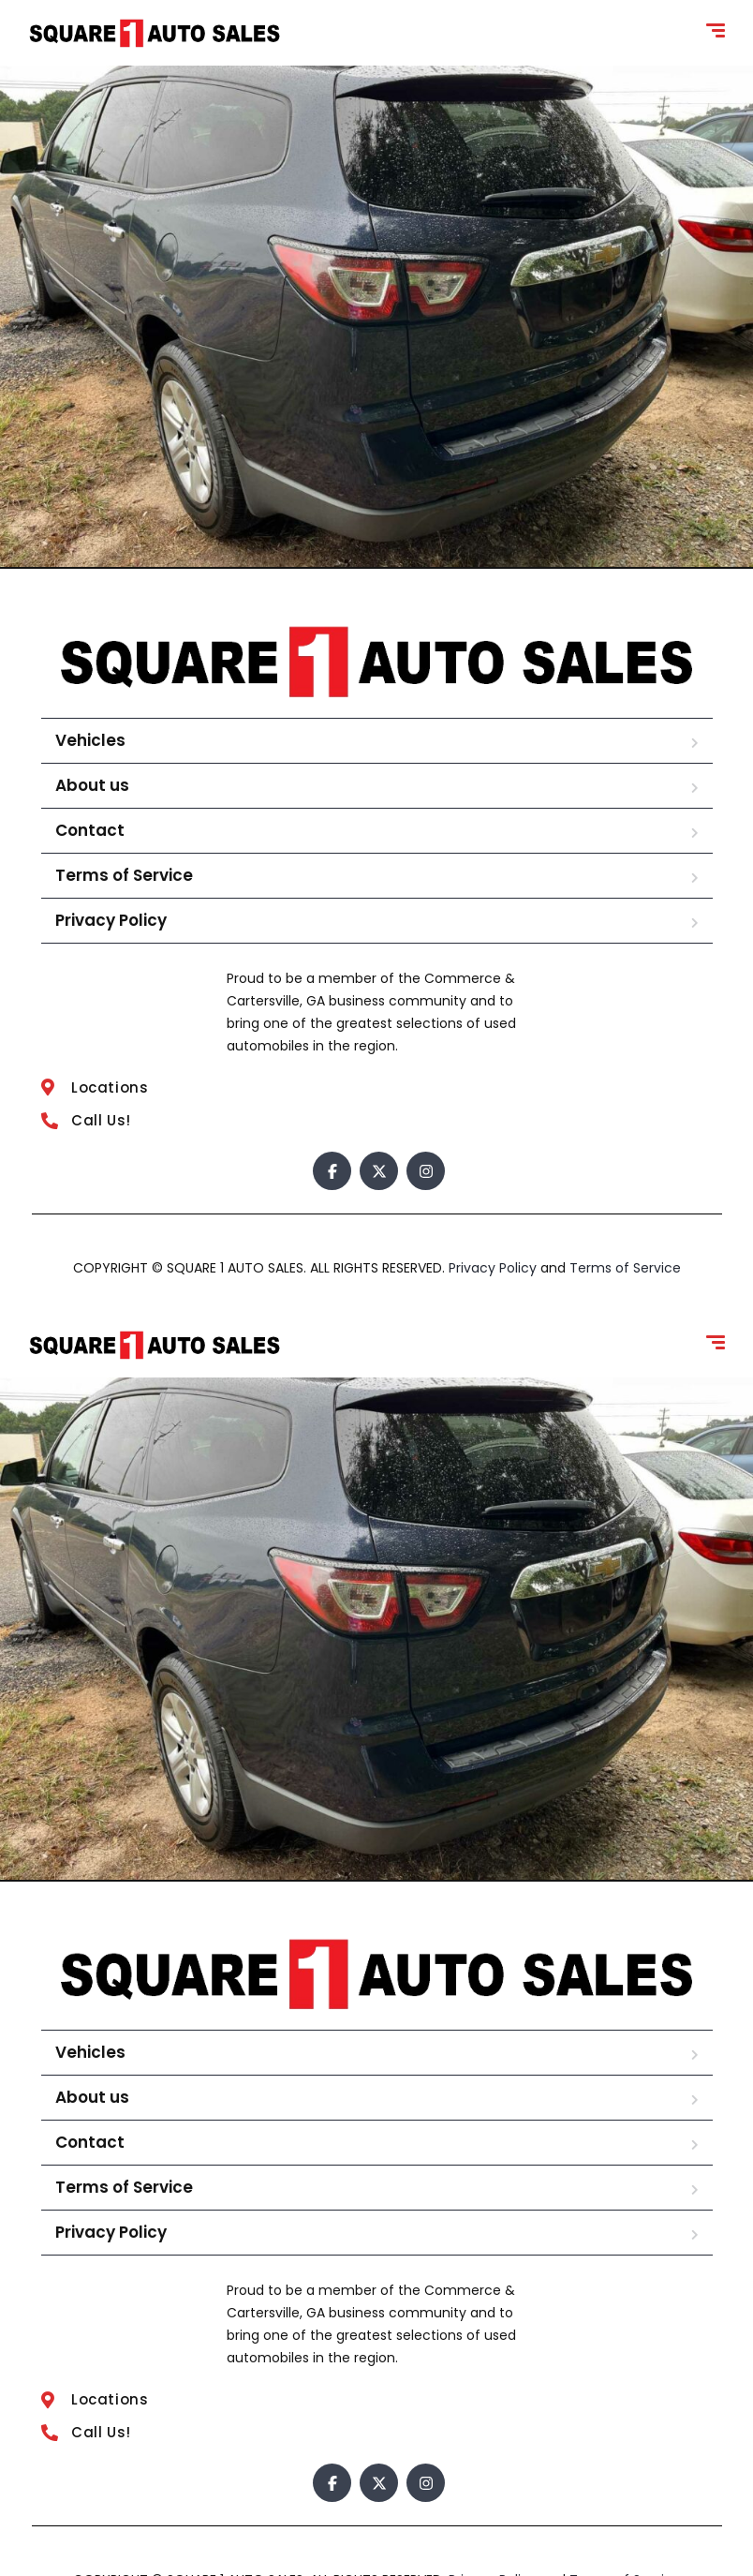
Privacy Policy (111, 920)
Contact (90, 830)
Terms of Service (124, 875)
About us (92, 785)
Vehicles (90, 740)
